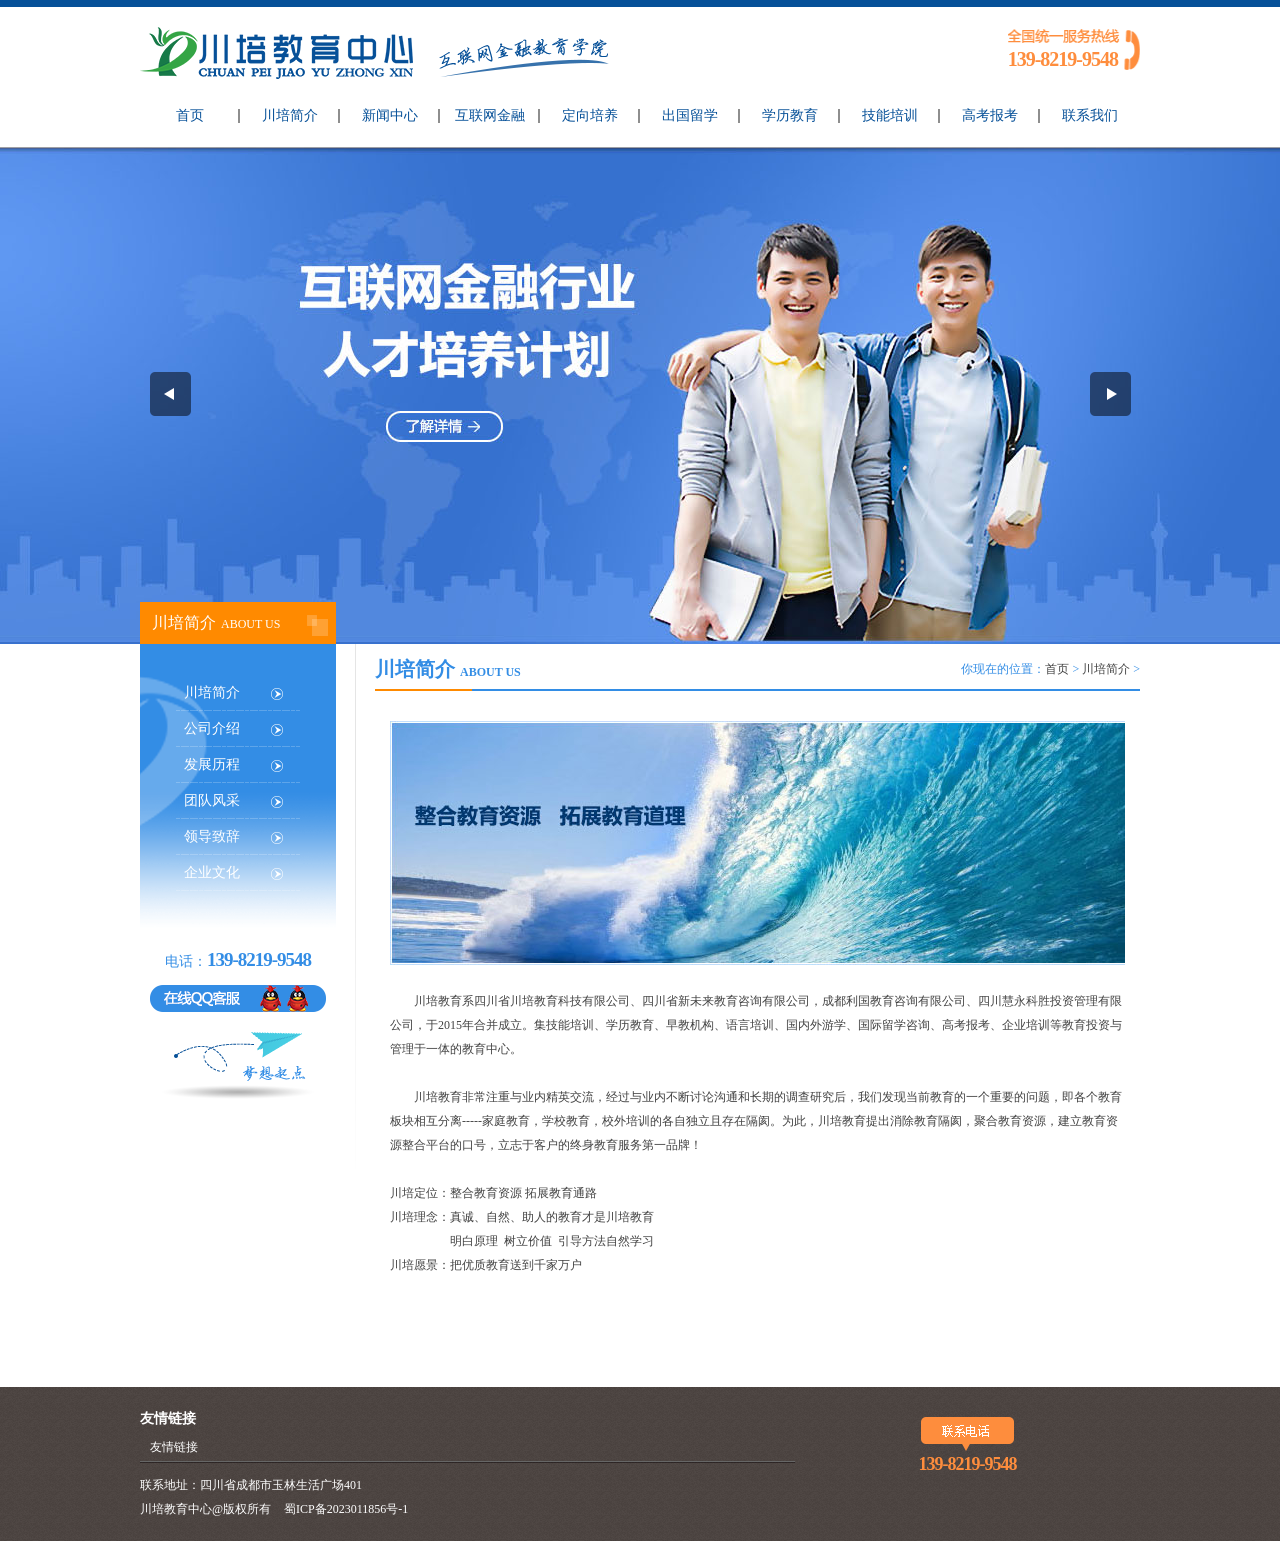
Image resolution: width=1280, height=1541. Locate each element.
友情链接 (174, 1447)
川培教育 (534, 1001)
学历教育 (790, 115)
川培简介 (290, 115)
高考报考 (990, 115)
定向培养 (590, 115)
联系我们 (1090, 115)
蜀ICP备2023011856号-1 (346, 1509)
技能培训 (890, 115)
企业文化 (212, 872)
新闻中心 (390, 115)
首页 (190, 115)
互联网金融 (490, 115)
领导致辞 (212, 836)
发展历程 (212, 764)
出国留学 (690, 115)
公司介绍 (212, 728)
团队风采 (212, 800)
